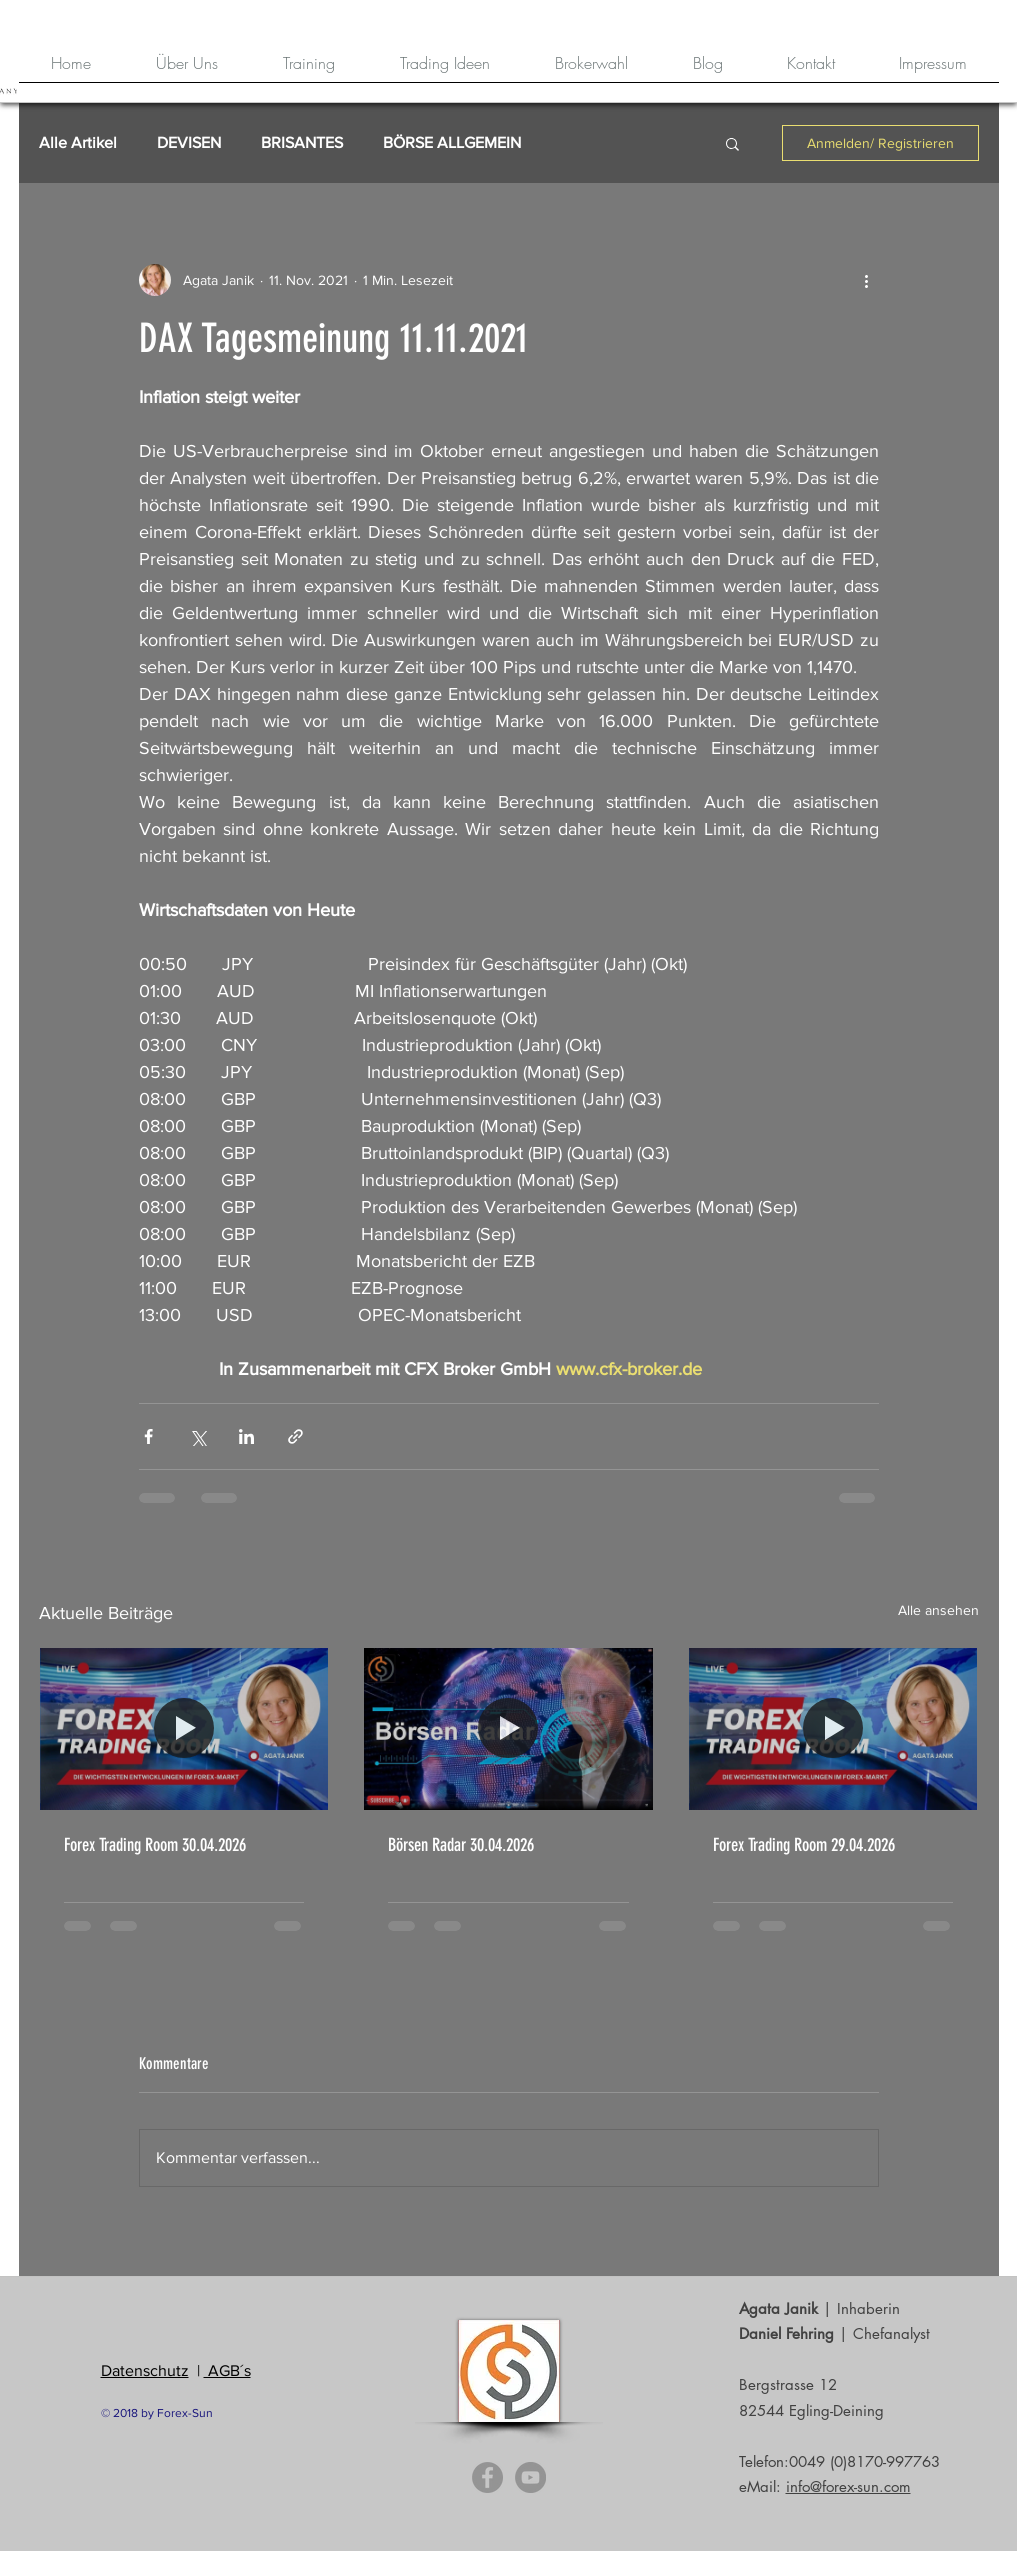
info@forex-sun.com (848, 2486)
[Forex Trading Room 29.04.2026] (833, 1729)
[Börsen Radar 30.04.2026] (508, 1729)
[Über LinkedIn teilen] (246, 1436)
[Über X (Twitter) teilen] (197, 1436)
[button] (732, 143)
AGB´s (227, 2370)
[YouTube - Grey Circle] (530, 2477)
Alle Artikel (78, 142)
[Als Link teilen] (295, 1436)
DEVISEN (189, 142)
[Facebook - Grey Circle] (487, 2477)
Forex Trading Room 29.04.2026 (804, 1845)
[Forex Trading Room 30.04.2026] (184, 1729)
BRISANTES (302, 142)
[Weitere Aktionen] (867, 280)
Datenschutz (145, 2370)
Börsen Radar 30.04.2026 (461, 1845)
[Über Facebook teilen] (148, 1436)
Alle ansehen (938, 1610)
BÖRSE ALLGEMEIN (452, 142)
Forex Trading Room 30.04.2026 (155, 1845)
